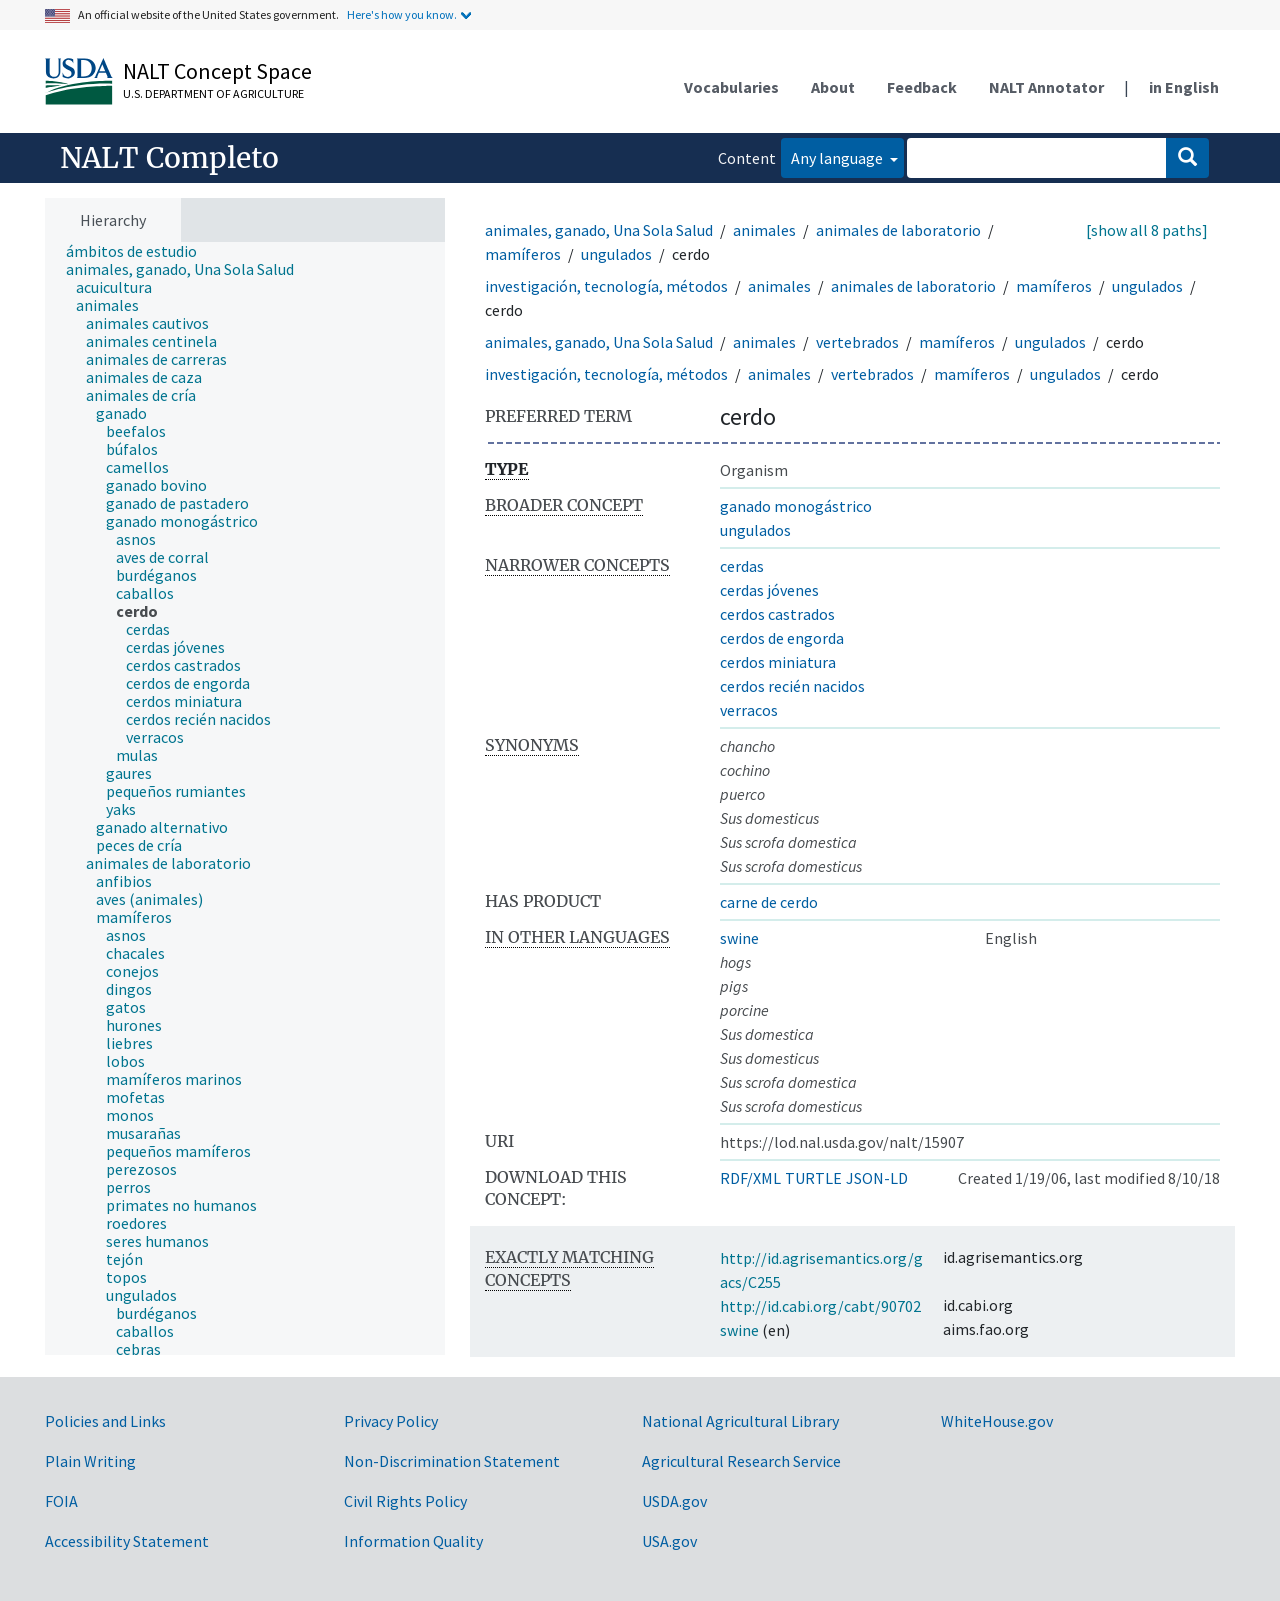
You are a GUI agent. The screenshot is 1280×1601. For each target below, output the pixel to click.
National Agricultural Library (740, 1421)
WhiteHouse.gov (997, 1421)
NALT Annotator (1046, 87)
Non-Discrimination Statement (452, 1461)
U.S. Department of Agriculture (213, 93)
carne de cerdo (769, 902)
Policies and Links (105, 1421)
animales (764, 230)
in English (1184, 87)
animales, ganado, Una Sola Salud (599, 230)
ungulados (616, 254)
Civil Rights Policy (405, 1501)
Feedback (922, 87)
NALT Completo (169, 158)
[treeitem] (140, 251)
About (833, 87)
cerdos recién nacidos (792, 686)
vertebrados (857, 342)
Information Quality (413, 1541)
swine (739, 938)
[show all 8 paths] (1147, 230)
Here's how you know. (402, 14)
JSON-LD (877, 1178)
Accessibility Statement (127, 1541)
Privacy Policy (391, 1421)
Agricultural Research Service (741, 1461)
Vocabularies (731, 87)
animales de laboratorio (898, 230)
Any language (838, 158)
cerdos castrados (777, 614)
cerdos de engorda (782, 638)
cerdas (742, 566)
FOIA (61, 1501)
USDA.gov (674, 1501)
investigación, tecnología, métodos (606, 286)
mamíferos (523, 254)
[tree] (245, 799)
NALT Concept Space (217, 71)
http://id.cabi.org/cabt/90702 (820, 1306)
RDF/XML (750, 1178)
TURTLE (813, 1178)
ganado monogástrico (796, 506)
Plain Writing (90, 1461)
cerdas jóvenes (769, 590)
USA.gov (669, 1541)
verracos (749, 710)
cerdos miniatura (778, 662)
